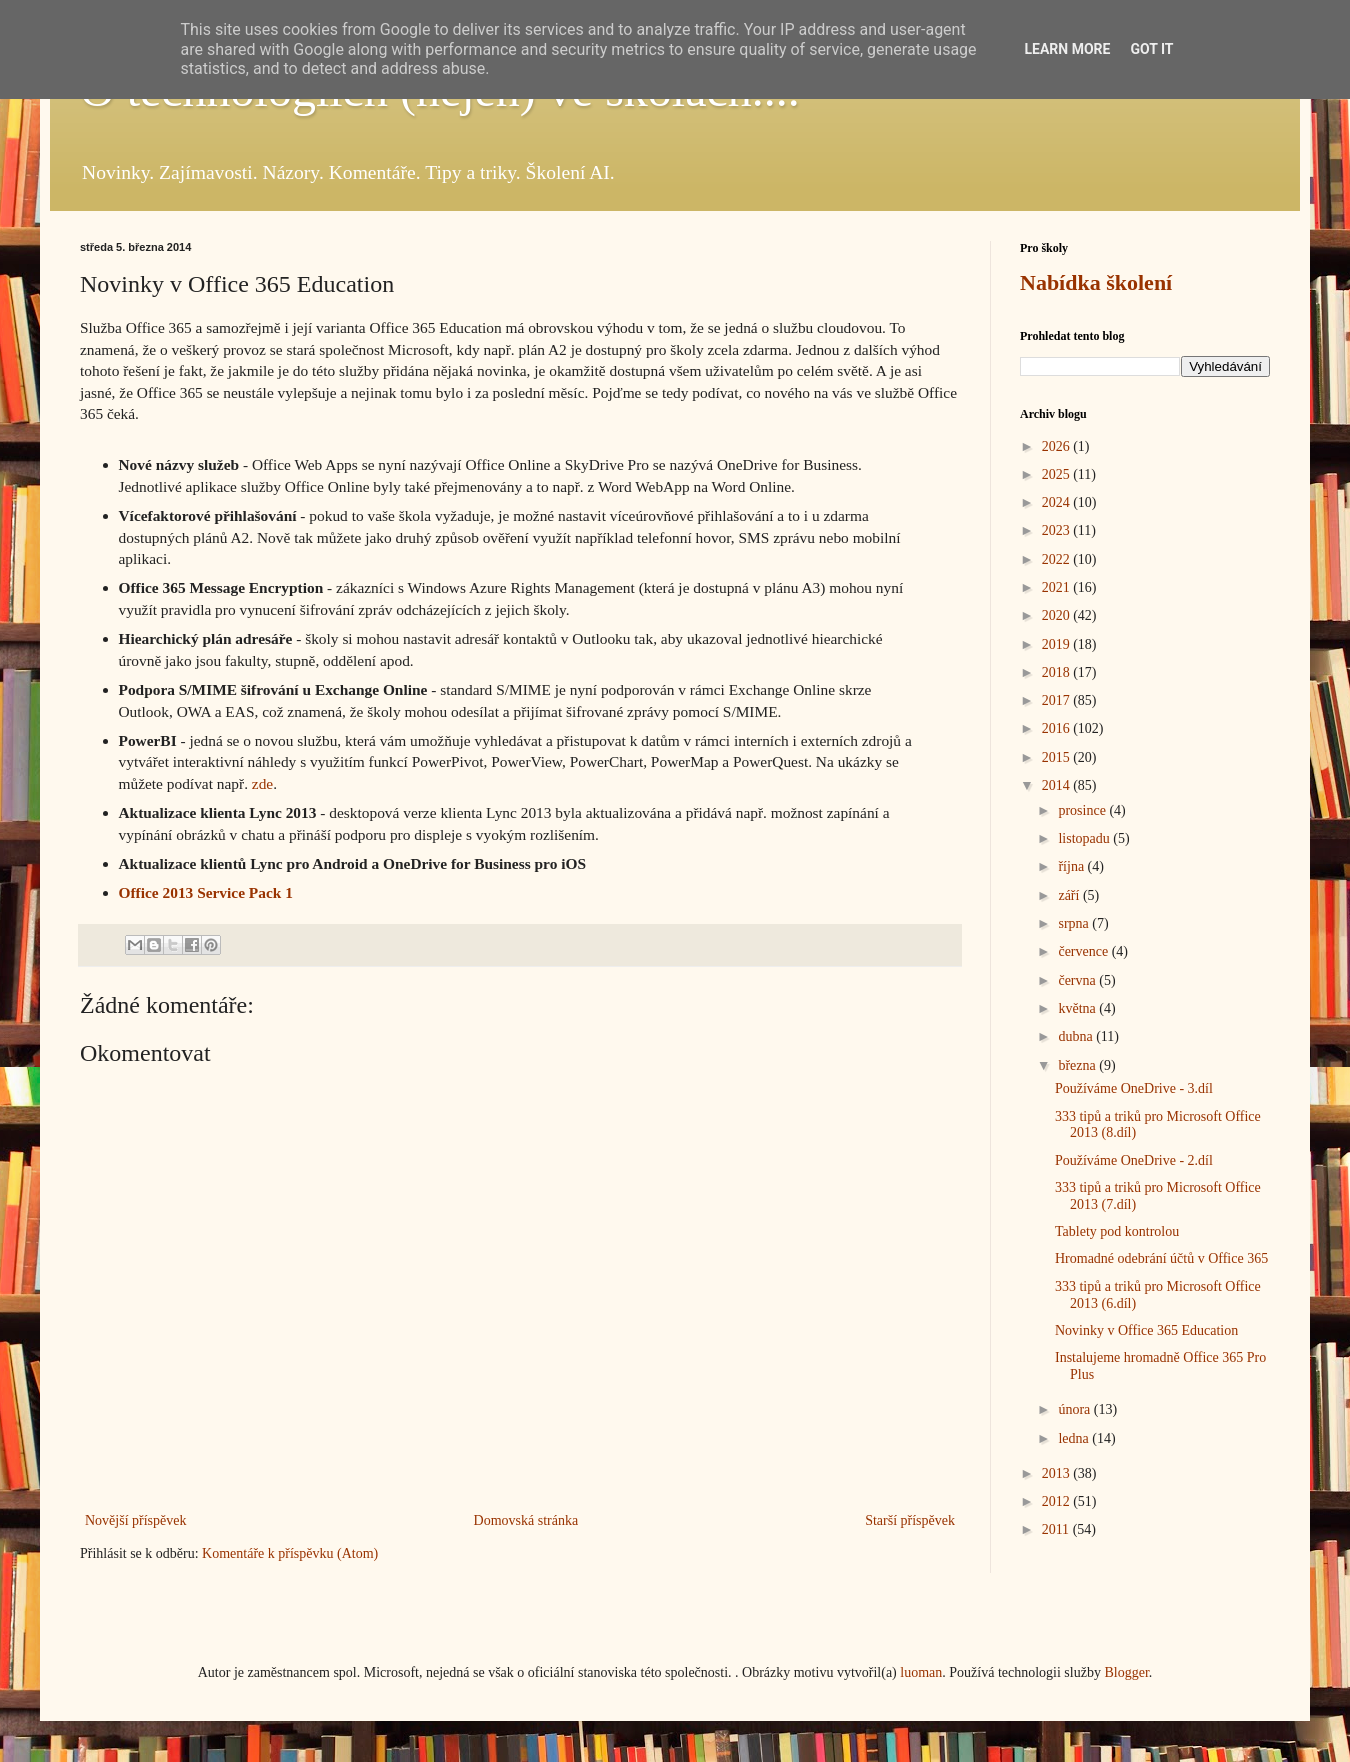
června (1078, 980)
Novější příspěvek (135, 1520)
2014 (1058, 785)
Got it (1151, 49)
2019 (1058, 644)
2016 (1058, 728)
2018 (1058, 672)
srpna (1075, 923)
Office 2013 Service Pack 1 (206, 892)
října (1072, 866)
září (1070, 895)
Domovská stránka (526, 1520)
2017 (1058, 700)
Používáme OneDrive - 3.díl (1134, 1088)
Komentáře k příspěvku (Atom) (290, 1553)
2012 (1058, 1501)
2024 (1058, 502)
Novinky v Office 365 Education (1146, 1330)
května (1078, 1008)
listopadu (1085, 838)
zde (262, 783)
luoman (921, 1672)
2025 (1058, 474)
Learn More (1067, 49)
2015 (1058, 757)
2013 (1058, 1473)
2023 (1058, 530)
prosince (1083, 810)
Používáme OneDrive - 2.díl (1134, 1160)
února (1075, 1409)
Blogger (1126, 1672)
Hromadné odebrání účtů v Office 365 (1161, 1258)
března (1078, 1065)
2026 (1058, 446)
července (1084, 951)
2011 (1057, 1529)
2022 (1058, 559)
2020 (1058, 615)
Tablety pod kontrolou (1117, 1231)
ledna (1075, 1438)
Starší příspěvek (910, 1520)
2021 (1058, 587)
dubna (1077, 1036)
